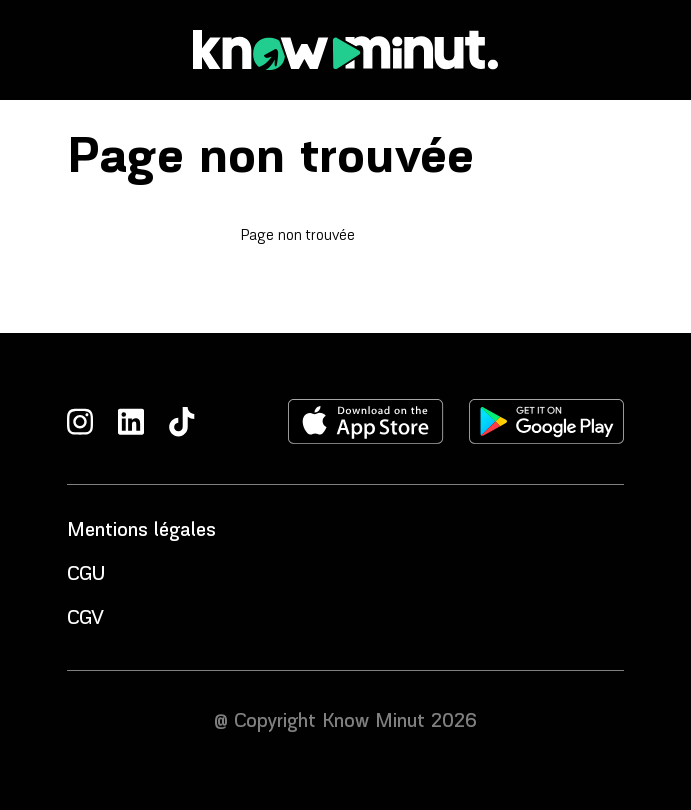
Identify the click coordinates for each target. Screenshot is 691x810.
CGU (86, 575)
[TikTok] (182, 421)
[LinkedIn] (131, 421)
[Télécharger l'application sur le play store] (546, 421)
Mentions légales (141, 531)
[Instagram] (80, 421)
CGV (85, 619)
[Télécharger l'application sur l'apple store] (366, 421)
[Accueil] (346, 50)
